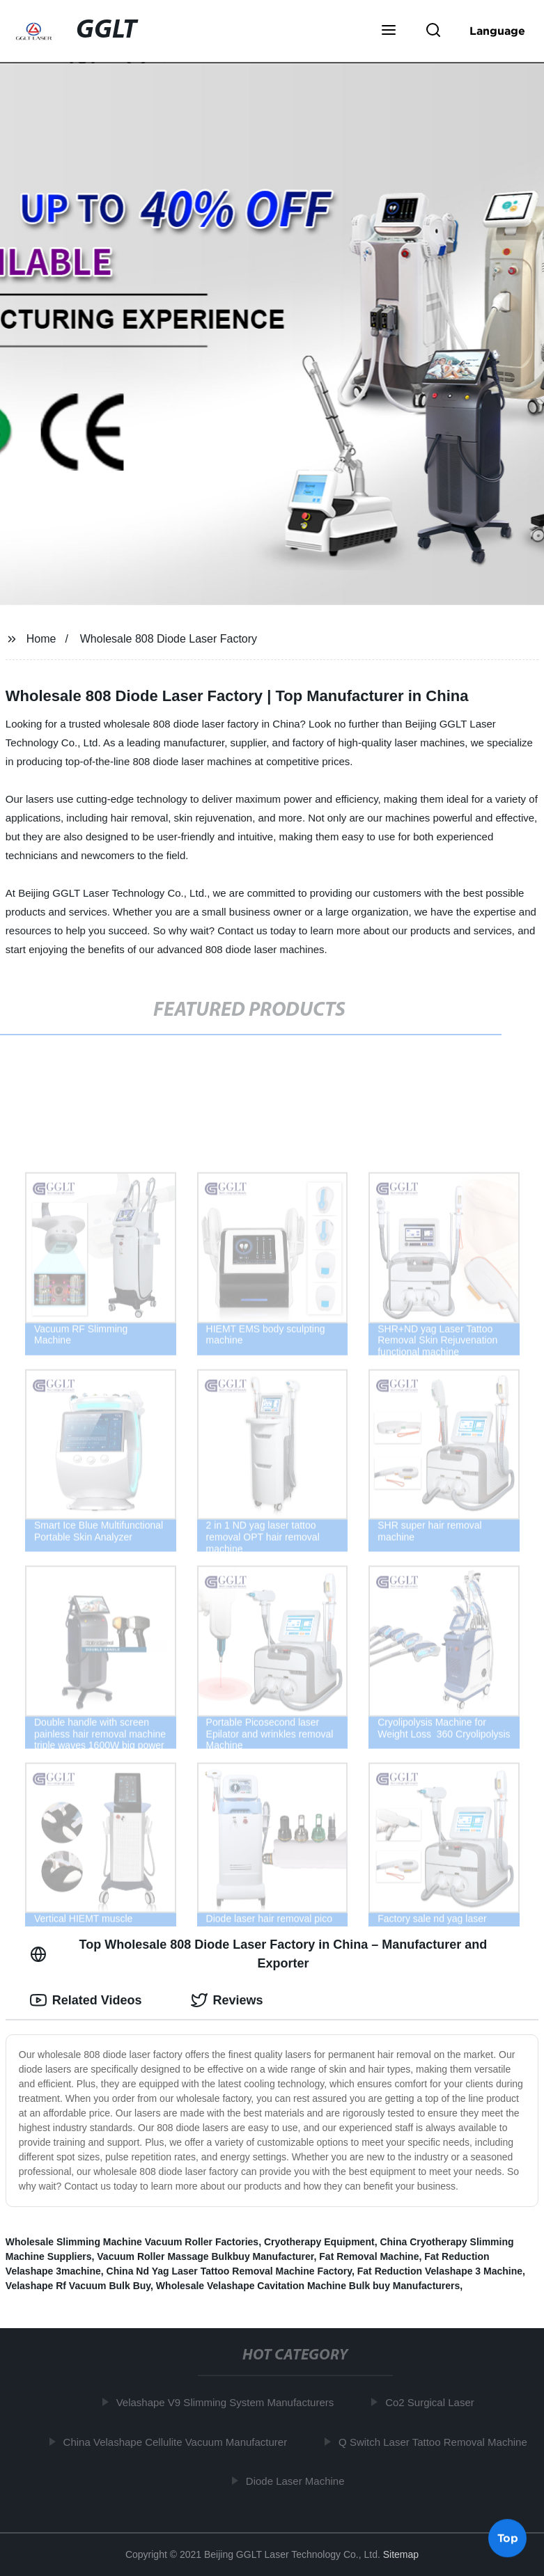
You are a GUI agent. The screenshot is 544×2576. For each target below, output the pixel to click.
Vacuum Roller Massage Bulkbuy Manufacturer (205, 2256)
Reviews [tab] (227, 2000)
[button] (389, 31)
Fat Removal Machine (369, 2256)
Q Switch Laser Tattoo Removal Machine (435, 2441)
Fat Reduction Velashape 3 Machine (439, 2271)
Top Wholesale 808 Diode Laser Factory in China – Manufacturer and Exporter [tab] (259, 1954)
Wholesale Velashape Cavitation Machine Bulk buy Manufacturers (308, 2285)
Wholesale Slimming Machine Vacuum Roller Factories (132, 2241)
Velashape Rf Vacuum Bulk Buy (78, 2285)
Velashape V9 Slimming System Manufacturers (228, 2402)
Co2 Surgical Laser (432, 2402)
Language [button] (497, 30)
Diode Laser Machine (298, 2481)
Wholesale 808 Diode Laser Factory (168, 639)
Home (41, 639)
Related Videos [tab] (86, 2000)
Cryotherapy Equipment (319, 2241)
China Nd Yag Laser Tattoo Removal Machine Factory (229, 2271)
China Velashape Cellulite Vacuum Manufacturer (178, 2441)
